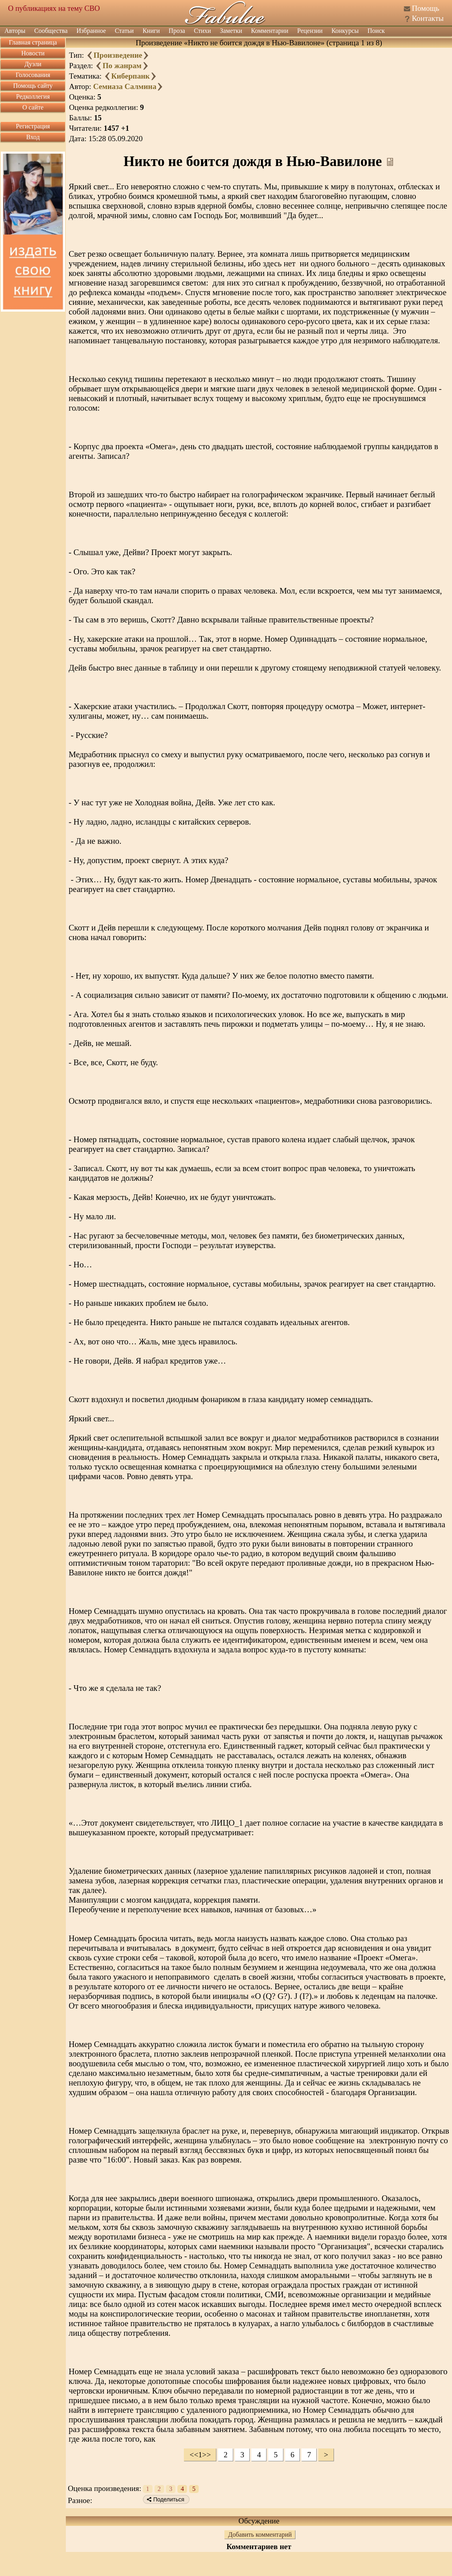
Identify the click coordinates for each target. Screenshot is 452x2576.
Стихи (202, 30)
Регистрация (33, 126)
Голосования (33, 74)
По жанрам (121, 65)
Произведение (118, 55)
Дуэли (32, 64)
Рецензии (309, 30)
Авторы (14, 30)
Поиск (376, 30)
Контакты (428, 18)
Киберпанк (130, 76)
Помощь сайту (33, 85)
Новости (33, 53)
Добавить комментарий (260, 2534)
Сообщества (50, 30)
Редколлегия (33, 96)
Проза (177, 30)
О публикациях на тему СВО (54, 8)
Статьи (124, 30)
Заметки (231, 30)
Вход (33, 137)
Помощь (425, 8)
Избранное (91, 30)
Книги (151, 30)
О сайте (33, 107)
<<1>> (200, 2454)
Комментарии (269, 30)
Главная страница (33, 42)
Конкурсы (345, 30)
